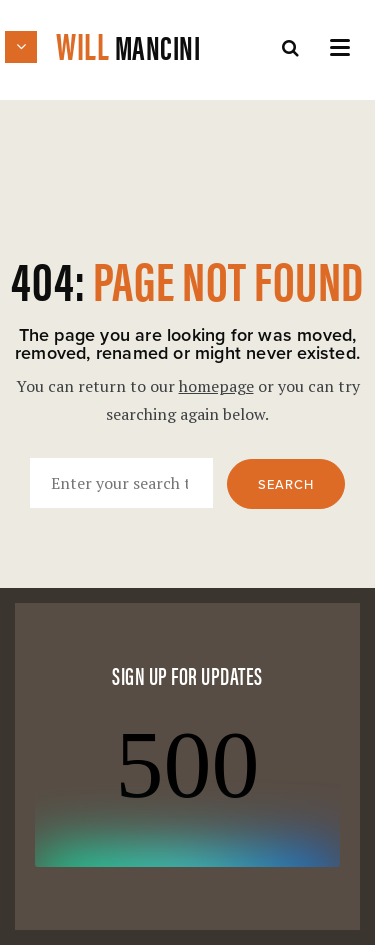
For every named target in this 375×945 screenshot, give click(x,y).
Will (116, 45)
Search (286, 485)
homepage (216, 386)
